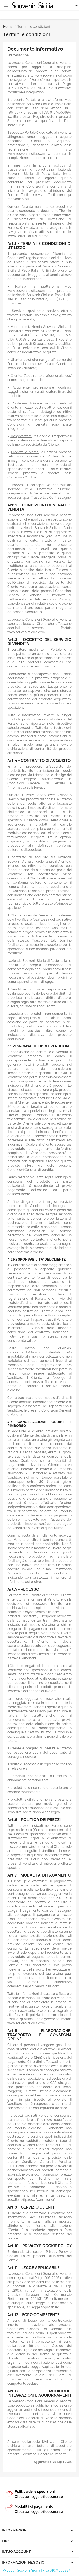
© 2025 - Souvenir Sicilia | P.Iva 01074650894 (37, 2570)
